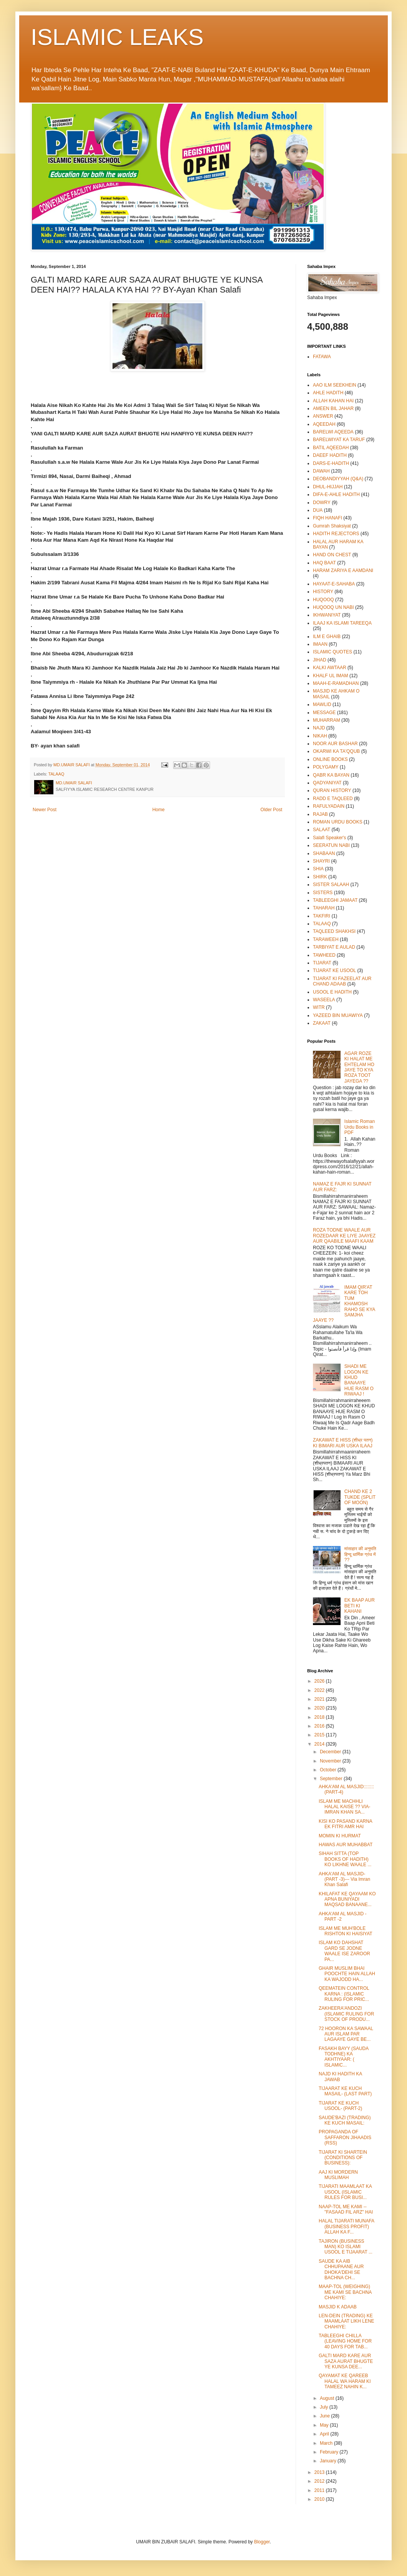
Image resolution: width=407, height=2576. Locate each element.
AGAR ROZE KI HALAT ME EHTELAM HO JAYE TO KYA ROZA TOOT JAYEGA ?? (359, 1067)
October (329, 1769)
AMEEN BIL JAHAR (333, 408)
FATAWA (322, 356)
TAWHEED (324, 955)
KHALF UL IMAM (330, 675)
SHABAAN (324, 853)
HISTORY (323, 591)
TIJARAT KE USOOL (334, 970)
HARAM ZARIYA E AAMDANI (343, 570)
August (328, 2398)
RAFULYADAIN (328, 806)
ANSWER (323, 416)
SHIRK (320, 877)
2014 (320, 1744)
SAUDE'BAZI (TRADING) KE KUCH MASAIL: (345, 2120)
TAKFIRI (321, 916)
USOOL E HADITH (332, 992)
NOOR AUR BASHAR (335, 743)
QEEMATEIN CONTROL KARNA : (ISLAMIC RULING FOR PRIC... (344, 1994)
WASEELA (324, 999)
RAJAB (320, 814)
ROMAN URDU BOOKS (337, 822)
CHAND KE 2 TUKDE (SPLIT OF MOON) (360, 1497)
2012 (320, 2481)
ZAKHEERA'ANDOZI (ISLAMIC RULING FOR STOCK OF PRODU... (346, 2014)
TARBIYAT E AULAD (334, 947)
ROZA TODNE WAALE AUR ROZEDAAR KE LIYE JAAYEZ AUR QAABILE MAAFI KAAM (344, 1235)
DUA (318, 510)
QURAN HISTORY (332, 790)
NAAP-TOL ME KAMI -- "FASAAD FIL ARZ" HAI (346, 2209)
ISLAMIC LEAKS (117, 37)
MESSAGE (324, 712)
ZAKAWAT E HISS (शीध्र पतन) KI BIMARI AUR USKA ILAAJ (342, 1442)
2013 (320, 2472)
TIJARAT (322, 963)
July (324, 2407)
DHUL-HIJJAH (327, 486)
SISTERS (323, 892)
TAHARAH (323, 908)
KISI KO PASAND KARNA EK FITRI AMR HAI (345, 1824)
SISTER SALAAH (331, 884)
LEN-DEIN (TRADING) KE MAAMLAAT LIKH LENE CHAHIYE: (346, 2321)
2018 (320, 1717)
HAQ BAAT (324, 562)
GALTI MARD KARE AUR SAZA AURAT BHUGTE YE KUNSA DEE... (346, 2361)
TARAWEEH (326, 939)
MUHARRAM (326, 720)
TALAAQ (56, 774)
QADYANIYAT (327, 782)
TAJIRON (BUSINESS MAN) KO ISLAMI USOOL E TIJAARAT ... (345, 2247)
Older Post (271, 809)
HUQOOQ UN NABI (333, 607)
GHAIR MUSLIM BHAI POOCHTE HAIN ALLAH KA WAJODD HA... (347, 1974)
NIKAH (320, 736)
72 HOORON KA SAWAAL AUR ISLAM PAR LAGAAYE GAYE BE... (346, 2034)
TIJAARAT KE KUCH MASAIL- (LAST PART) (345, 2091)
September (332, 1778)
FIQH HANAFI (327, 518)
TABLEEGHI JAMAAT (335, 900)
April (325, 2434)
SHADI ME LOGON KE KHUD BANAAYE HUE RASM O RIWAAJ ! (359, 1380)
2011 (320, 2490)
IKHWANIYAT (327, 615)
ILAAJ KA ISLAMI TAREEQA (342, 623)
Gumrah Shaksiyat (332, 526)
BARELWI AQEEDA (333, 432)
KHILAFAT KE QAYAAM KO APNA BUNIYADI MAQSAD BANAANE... (347, 1899)
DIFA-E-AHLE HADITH (336, 494)
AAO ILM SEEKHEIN (334, 385)
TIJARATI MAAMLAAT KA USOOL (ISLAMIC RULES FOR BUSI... (345, 2192)
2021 (320, 1699)
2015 (320, 1735)
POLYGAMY (325, 767)
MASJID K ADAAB (338, 2307)
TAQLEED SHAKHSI (334, 931)
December (331, 1751)
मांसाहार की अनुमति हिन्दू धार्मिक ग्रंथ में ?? (360, 1554)
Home (158, 809)
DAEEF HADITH (330, 455)
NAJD (319, 728)
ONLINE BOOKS (330, 759)
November (331, 1761)
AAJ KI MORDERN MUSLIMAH (338, 2174)
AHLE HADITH (328, 392)
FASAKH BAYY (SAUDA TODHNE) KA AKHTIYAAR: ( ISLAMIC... (344, 2057)
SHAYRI (321, 861)
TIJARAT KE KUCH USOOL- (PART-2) (340, 2105)
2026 (320, 1681)
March (327, 2443)
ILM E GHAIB (327, 636)
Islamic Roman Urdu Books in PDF (359, 1127)
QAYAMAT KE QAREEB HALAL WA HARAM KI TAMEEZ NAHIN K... (345, 2381)
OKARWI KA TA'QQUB (336, 751)
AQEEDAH (324, 424)
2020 (320, 1708)
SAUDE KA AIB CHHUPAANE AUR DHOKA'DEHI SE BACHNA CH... (341, 2269)
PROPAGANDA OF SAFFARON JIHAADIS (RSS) (345, 2137)
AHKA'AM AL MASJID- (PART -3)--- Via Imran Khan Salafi (344, 1879)
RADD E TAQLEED (333, 798)
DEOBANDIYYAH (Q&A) (338, 478)
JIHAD (319, 660)
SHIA (318, 868)
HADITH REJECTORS (336, 533)
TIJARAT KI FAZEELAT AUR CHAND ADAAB (342, 981)
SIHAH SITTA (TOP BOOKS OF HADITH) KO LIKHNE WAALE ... (345, 1859)
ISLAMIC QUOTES (332, 652)
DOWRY (322, 502)
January (329, 2461)
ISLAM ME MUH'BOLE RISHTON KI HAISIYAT (345, 1931)
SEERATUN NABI (331, 845)
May (325, 2425)
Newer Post (44, 809)
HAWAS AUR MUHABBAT (345, 1844)
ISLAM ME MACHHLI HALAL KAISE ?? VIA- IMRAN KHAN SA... (345, 1807)
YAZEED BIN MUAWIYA (338, 1015)
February (329, 2452)
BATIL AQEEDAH (331, 447)
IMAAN (320, 644)
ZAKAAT (322, 1023)
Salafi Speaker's (329, 837)
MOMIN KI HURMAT (340, 1836)
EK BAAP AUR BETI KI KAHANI (359, 1605)
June (325, 2416)
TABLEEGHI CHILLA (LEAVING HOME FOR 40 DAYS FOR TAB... (345, 2341)
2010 (320, 2499)
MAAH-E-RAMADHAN (336, 683)
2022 (320, 1690)
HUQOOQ (323, 599)
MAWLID (322, 704)
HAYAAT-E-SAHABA (334, 584)
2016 (320, 1726)
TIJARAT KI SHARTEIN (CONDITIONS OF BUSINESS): (343, 2157)
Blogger (262, 2542)
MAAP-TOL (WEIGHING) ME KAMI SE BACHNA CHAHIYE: (345, 2292)
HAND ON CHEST (332, 554)
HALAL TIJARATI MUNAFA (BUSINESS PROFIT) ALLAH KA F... (346, 2226)
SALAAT (321, 829)
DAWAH (321, 471)
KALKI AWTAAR (329, 667)
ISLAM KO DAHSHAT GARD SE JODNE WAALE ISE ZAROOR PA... (344, 1951)
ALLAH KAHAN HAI (333, 400)
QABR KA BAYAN (331, 775)
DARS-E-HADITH (331, 463)
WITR (319, 1007)
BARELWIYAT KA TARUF (339, 439)
